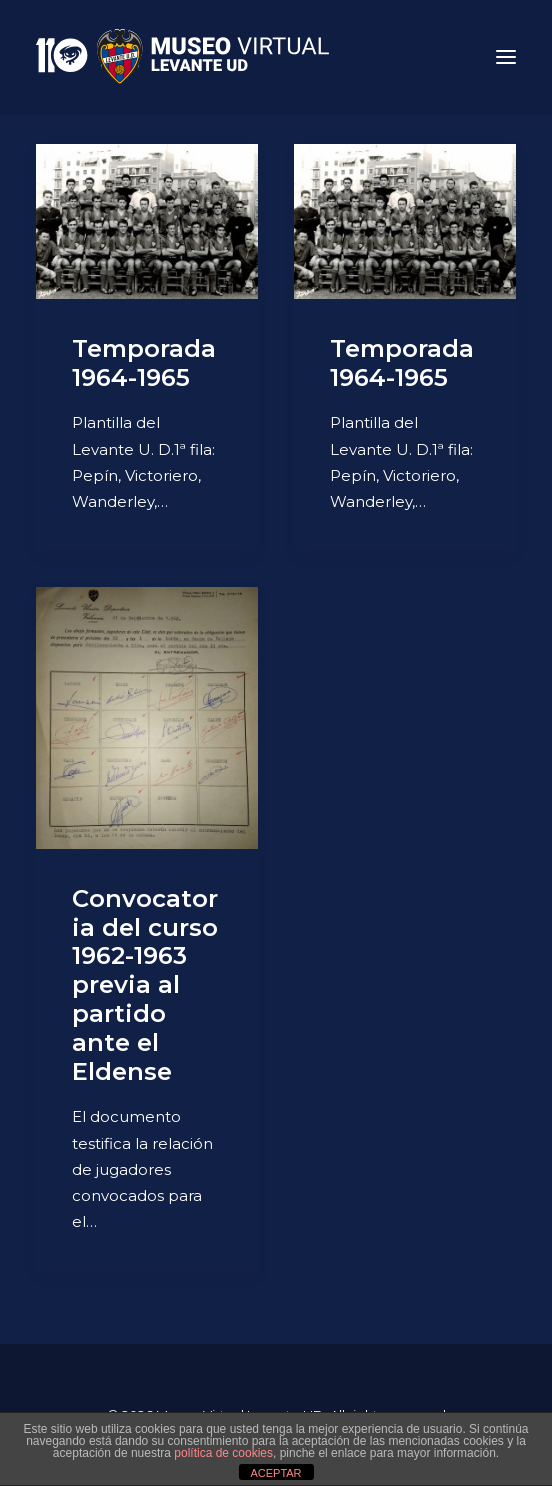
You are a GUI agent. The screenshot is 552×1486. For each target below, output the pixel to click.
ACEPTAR (275, 1473)
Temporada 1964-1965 (144, 363)
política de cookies (223, 1453)
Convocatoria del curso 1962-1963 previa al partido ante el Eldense (145, 985)
